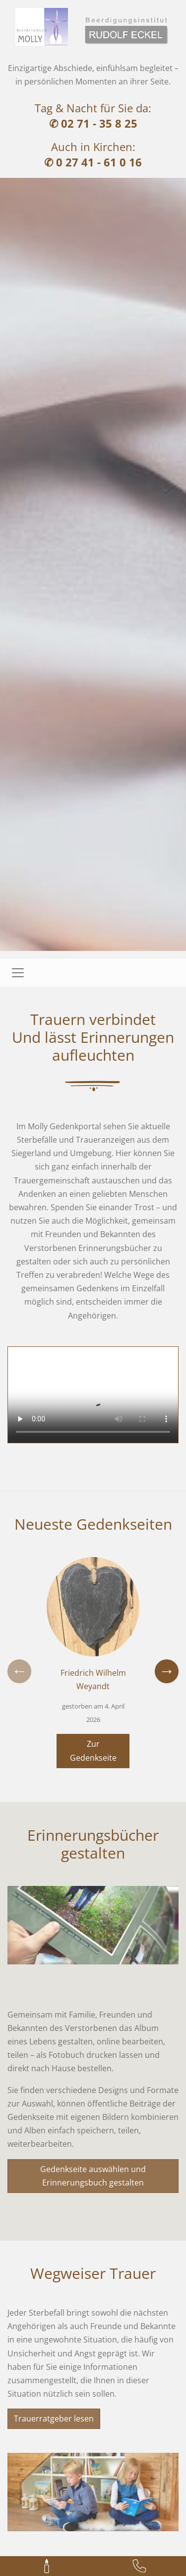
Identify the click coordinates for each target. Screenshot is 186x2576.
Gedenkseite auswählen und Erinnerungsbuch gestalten (93, 2176)
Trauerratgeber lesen (54, 2418)
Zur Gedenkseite (93, 1750)
